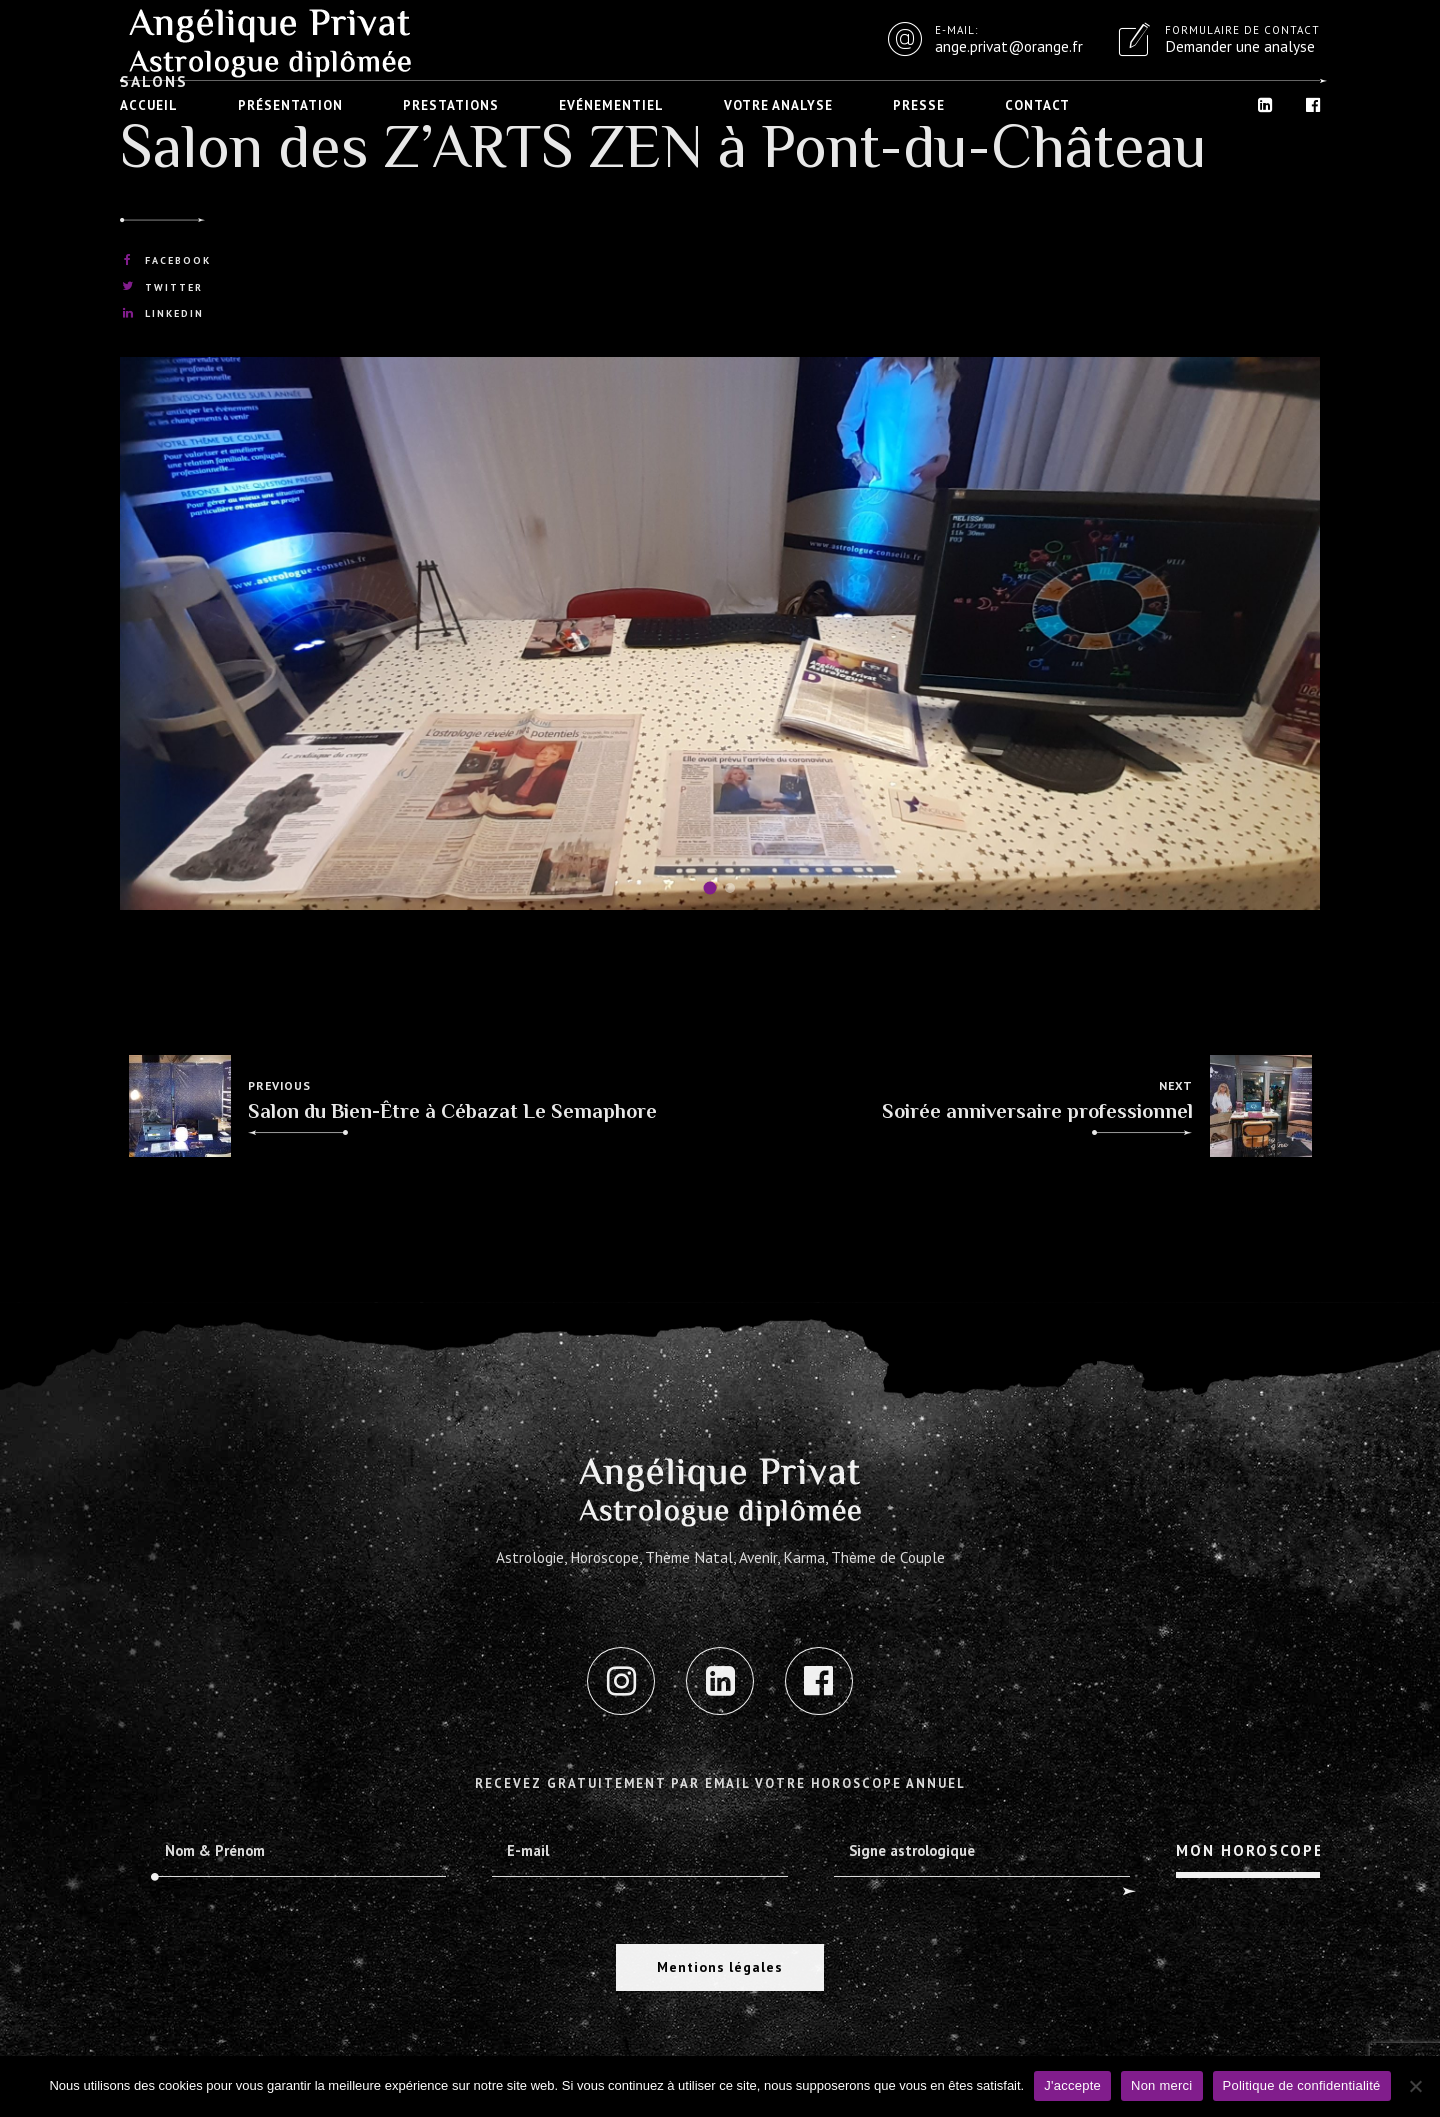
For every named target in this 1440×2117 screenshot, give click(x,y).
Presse (919, 105)
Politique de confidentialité (1302, 2085)
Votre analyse (778, 105)
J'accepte (1072, 2085)
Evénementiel (611, 105)
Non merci (1162, 2085)
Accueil (149, 105)
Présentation (290, 105)
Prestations (451, 105)
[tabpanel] (720, 634)
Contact (1037, 105)
